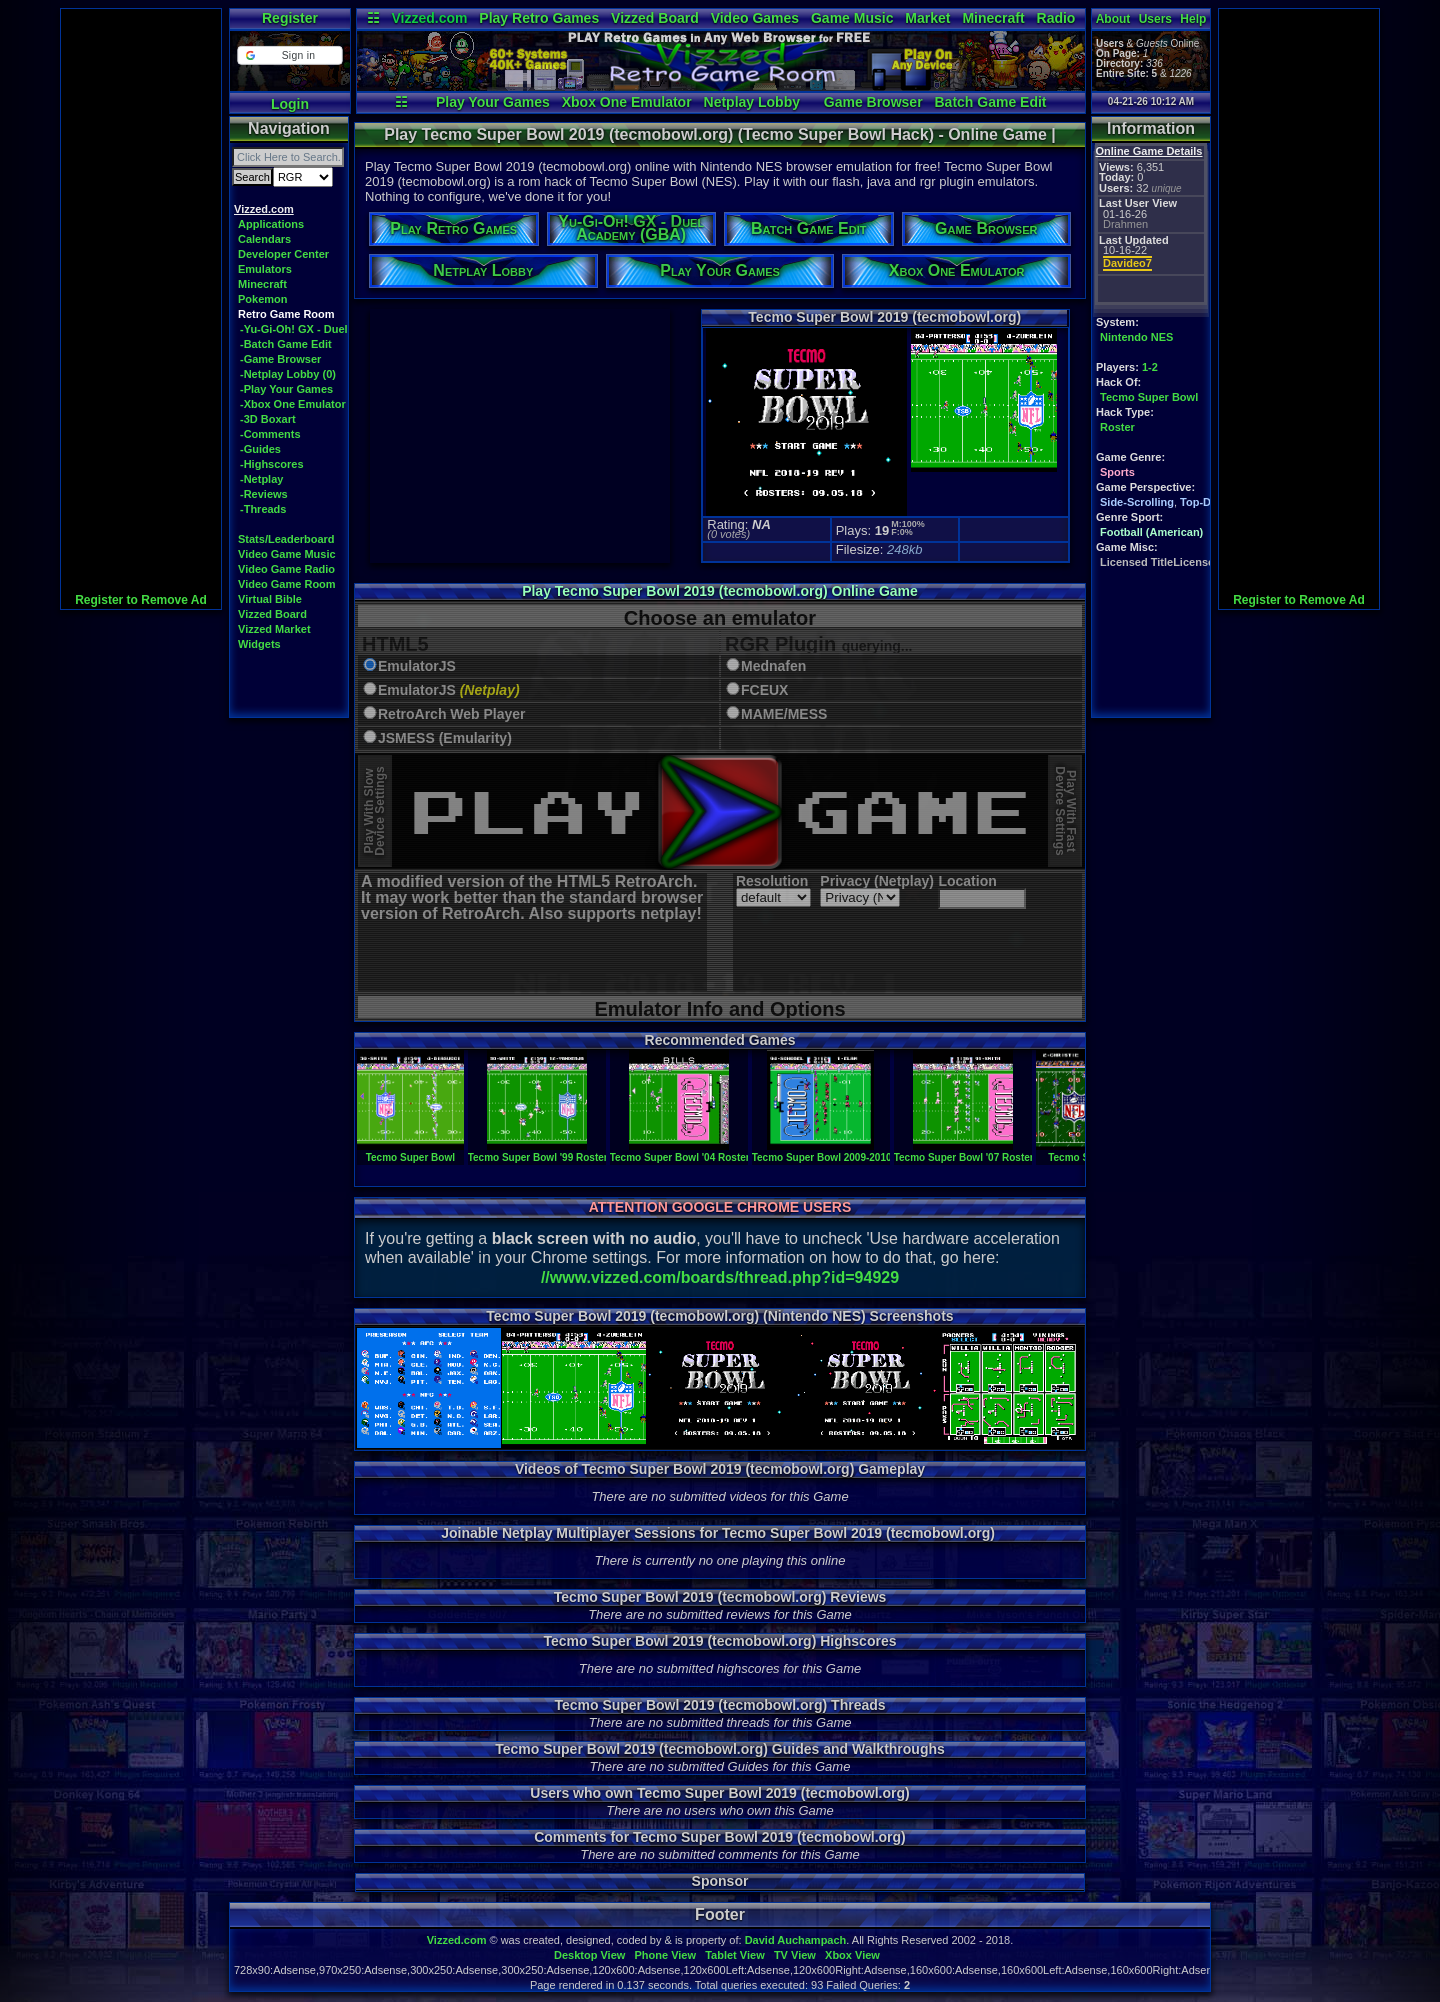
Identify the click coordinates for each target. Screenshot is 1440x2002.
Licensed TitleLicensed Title (1173, 562)
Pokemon (263, 299)
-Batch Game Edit (286, 344)
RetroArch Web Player (452, 714)
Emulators (265, 269)
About (1113, 19)
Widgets (259, 644)
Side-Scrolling (1137, 502)
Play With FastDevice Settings (1065, 811)
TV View (795, 1955)
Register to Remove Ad (141, 600)
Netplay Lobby (752, 102)
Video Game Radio (286, 569)
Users (1155, 19)
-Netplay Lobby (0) (288, 374)
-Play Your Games (286, 389)
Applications (271, 224)
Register (290, 18)
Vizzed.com (429, 18)
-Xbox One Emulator (293, 404)
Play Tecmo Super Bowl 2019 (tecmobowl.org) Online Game (720, 591)
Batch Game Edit (990, 102)
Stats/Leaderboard (286, 539)
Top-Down (1206, 502)
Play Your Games (493, 102)
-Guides (260, 449)
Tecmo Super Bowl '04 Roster (680, 1152)
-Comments (270, 434)
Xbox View (852, 1955)
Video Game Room (287, 584)
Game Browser (873, 102)
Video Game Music (287, 554)
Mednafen (773, 666)
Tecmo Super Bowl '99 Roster (538, 1152)
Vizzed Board (655, 18)
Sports (1117, 472)
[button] (289, 55)
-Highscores (272, 464)
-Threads (263, 509)
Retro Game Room (286, 314)
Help (1193, 19)
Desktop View (589, 1955)
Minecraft (993, 18)
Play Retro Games (539, 18)
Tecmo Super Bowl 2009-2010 (822, 1152)
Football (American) (1151, 532)
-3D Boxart (268, 419)
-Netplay (261, 479)
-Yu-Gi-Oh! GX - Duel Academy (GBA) (337, 329)
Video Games (755, 18)
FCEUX (764, 690)
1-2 (1150, 367)
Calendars (264, 239)
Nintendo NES (1136, 337)
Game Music (852, 18)
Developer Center (283, 254)
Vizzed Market (274, 629)
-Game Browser (280, 359)
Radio (1056, 18)
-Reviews (264, 494)
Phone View (665, 1955)
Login (290, 104)
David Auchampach (796, 1940)
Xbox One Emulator (627, 102)
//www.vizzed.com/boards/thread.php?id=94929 (720, 1277)
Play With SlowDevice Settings (374, 811)
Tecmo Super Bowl (1149, 397)
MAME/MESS (784, 714)
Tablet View (735, 1955)
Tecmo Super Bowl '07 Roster (964, 1152)
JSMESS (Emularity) (445, 738)
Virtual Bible (270, 599)
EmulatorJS (417, 666)
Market (927, 18)
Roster (1117, 427)
